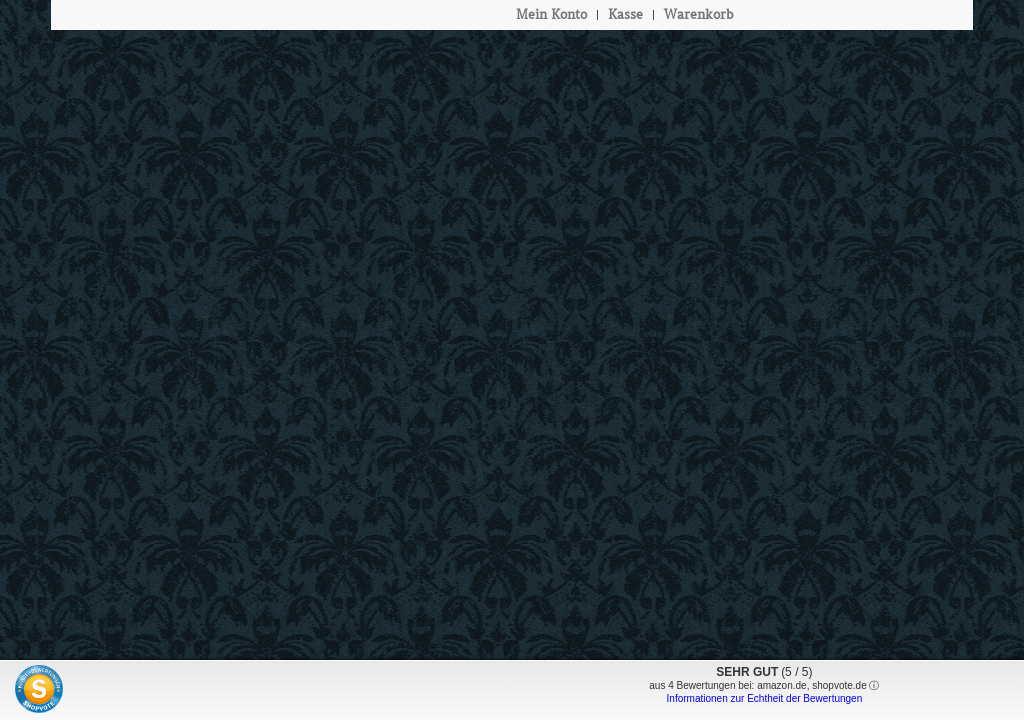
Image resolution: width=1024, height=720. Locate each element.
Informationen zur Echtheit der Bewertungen (765, 698)
